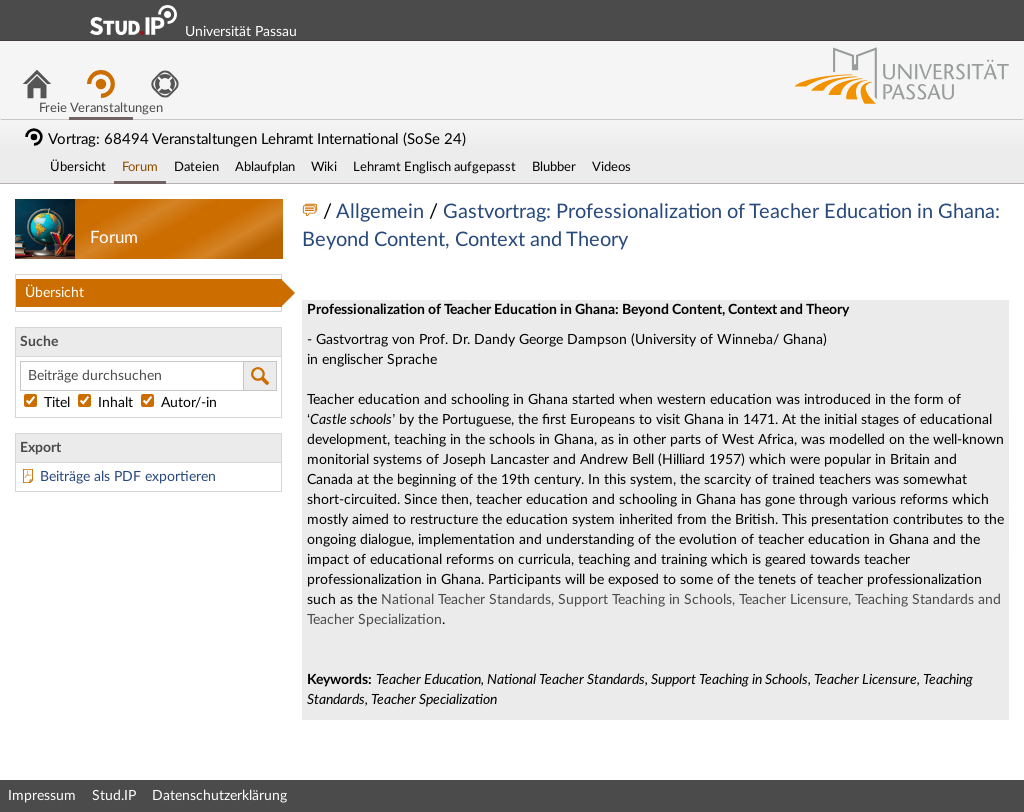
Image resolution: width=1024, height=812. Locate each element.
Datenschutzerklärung (219, 796)
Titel (49, 403)
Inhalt (107, 403)
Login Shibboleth (897, 20)
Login (1000, 20)
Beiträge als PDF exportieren (128, 477)
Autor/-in (179, 403)
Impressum (42, 796)
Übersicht (54, 293)
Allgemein (382, 212)
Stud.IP (114, 796)
